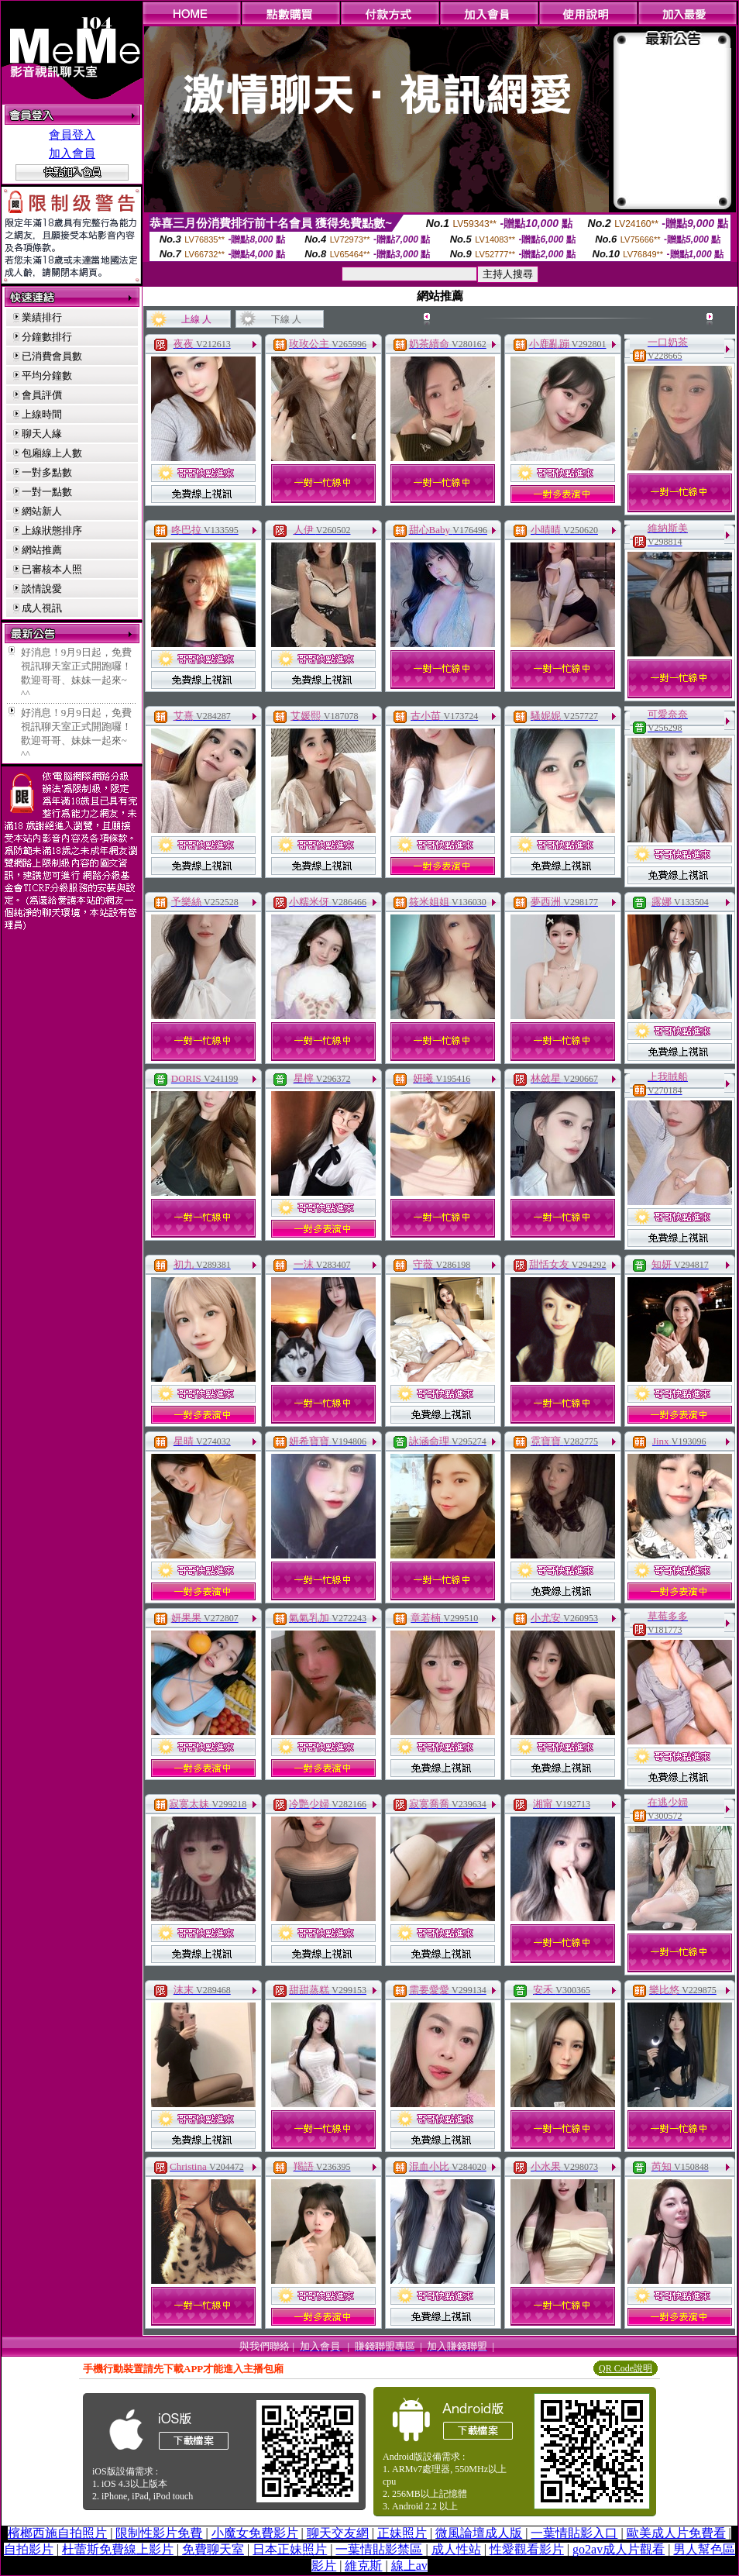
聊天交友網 (338, 2533)
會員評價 (42, 395)
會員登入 (72, 135)
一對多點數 (47, 472)
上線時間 (42, 414)
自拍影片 (28, 2549)
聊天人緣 (42, 433)
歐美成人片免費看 (676, 2533)
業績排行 (42, 317)
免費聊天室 (213, 2549)
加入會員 (72, 153)
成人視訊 (42, 608)
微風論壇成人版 (478, 2533)
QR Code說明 (625, 2368)
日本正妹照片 (290, 2549)
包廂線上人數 (52, 453)
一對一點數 (47, 492)
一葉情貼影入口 (574, 2533)
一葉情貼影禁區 (378, 2549)
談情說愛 (42, 588)
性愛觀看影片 (527, 2549)
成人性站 (456, 2549)
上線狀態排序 (52, 530)
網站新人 (42, 511)
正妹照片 (402, 2533)
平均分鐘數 (47, 375)
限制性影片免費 (158, 2533)
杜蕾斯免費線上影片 (118, 2549)
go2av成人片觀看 (618, 2549)
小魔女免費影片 (254, 2533)
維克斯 (363, 2565)
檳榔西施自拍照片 (57, 2533)
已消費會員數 (52, 356)
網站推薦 (42, 550)
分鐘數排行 (47, 337)
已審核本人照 (52, 569)
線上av (409, 2565)
